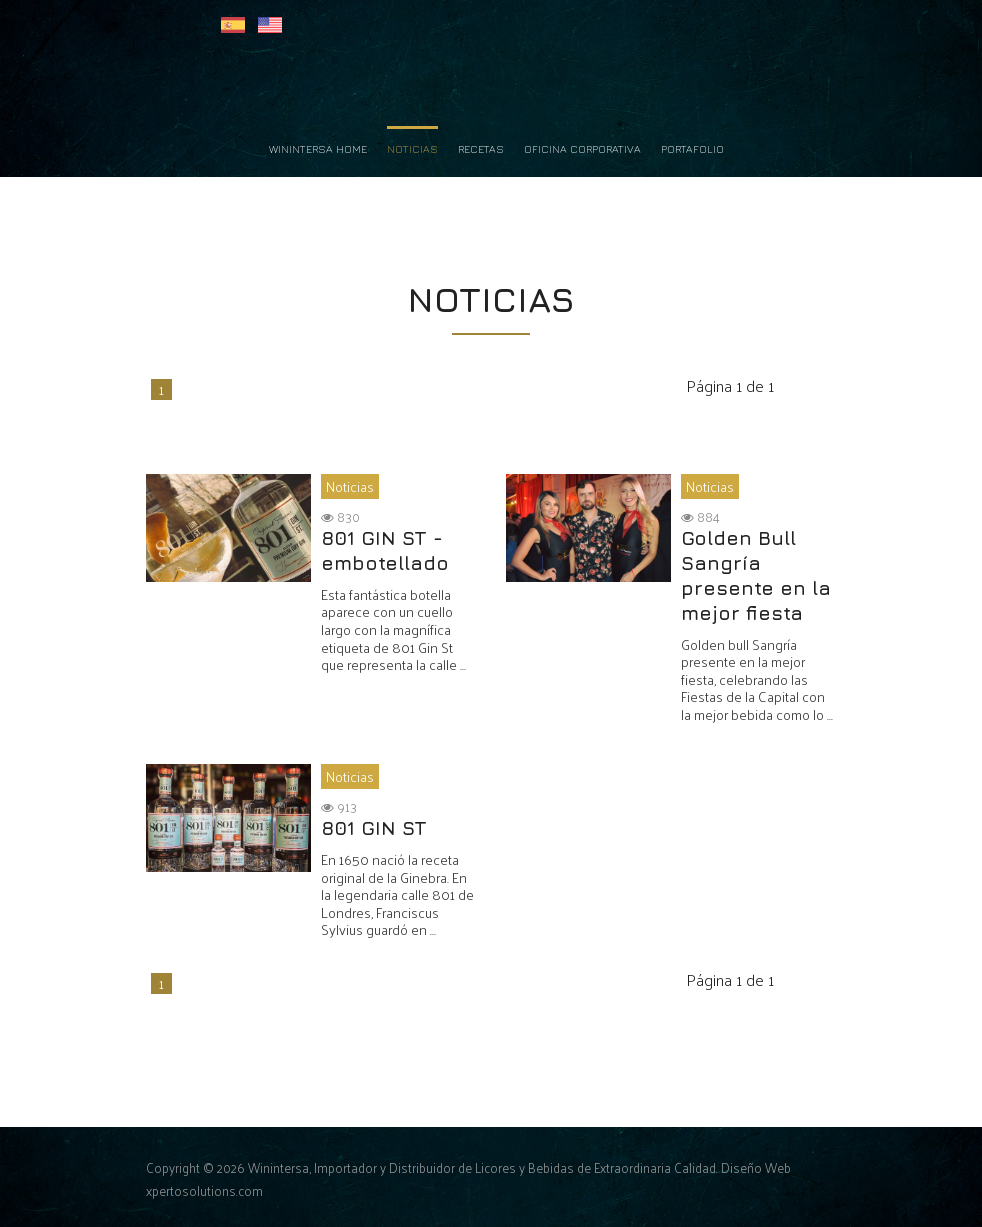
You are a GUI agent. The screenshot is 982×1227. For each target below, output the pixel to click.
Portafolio (692, 149)
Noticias (412, 149)
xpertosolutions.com (204, 1190)
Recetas (481, 149)
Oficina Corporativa (582, 149)
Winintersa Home (318, 149)
